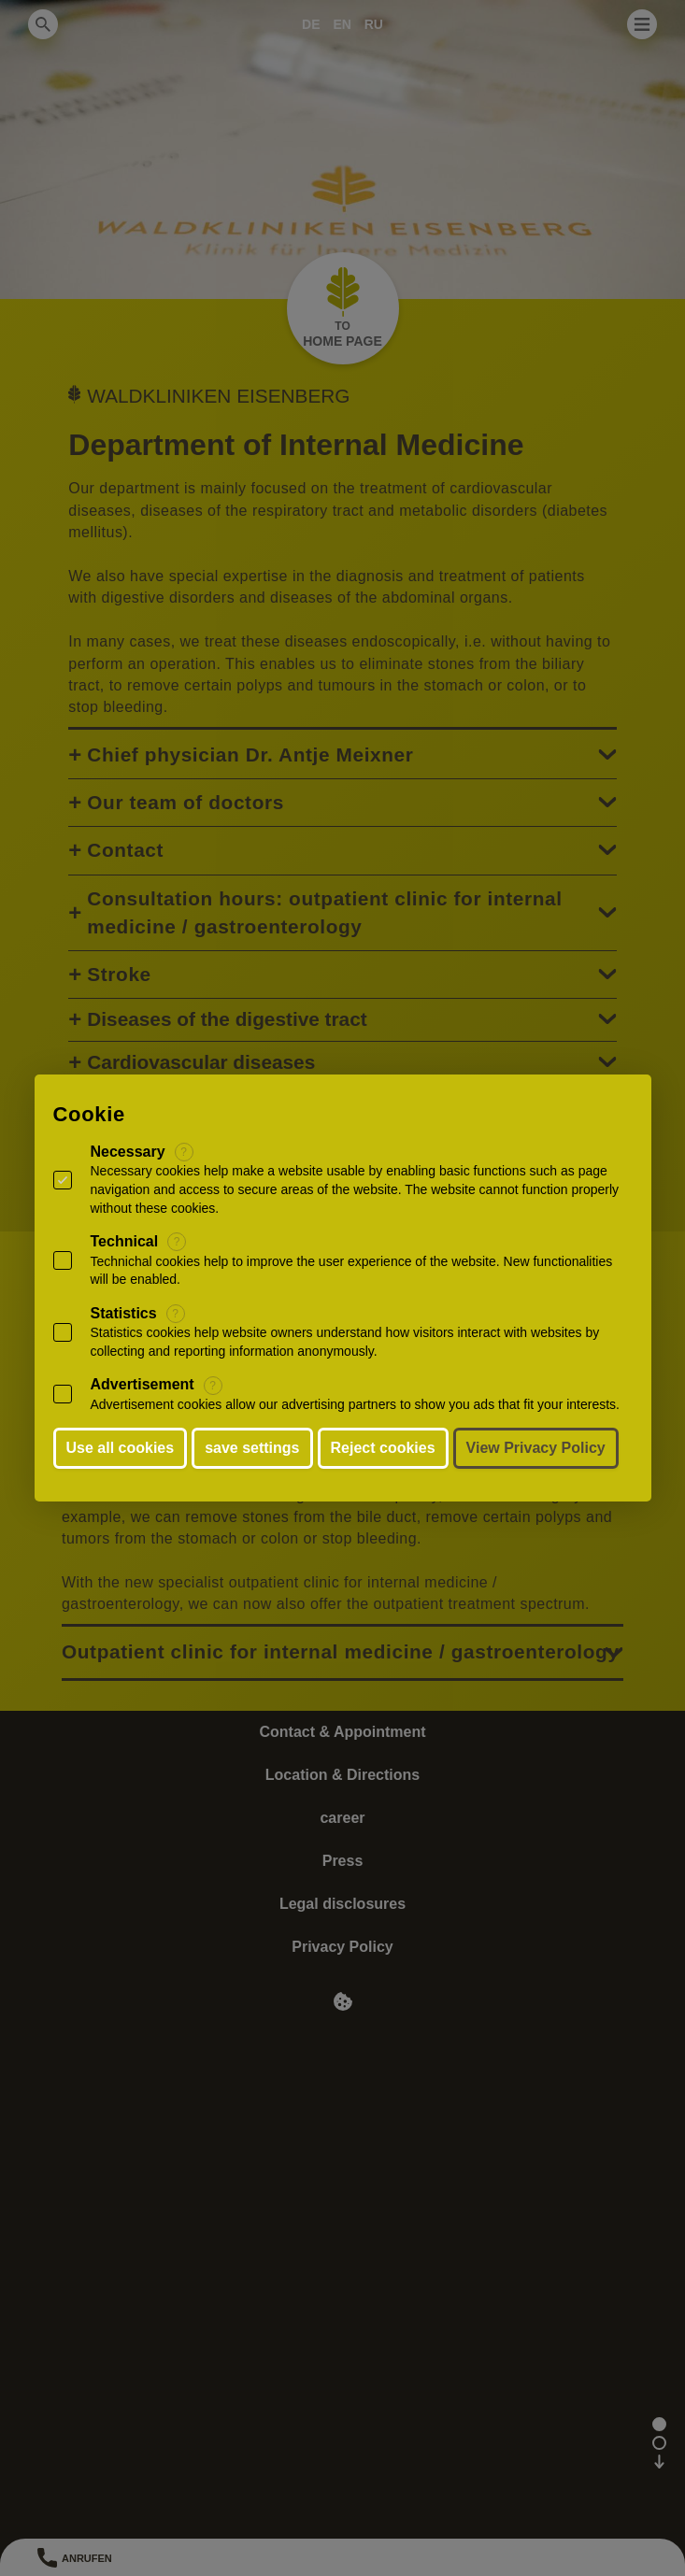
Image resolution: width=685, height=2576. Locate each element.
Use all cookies (120, 1448)
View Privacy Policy (536, 1448)
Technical (125, 1241)
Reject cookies (383, 1448)
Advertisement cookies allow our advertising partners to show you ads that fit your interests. (356, 1404)
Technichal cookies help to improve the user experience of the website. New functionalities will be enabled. (352, 1271)
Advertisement (142, 1384)
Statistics (124, 1313)
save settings (252, 1448)
